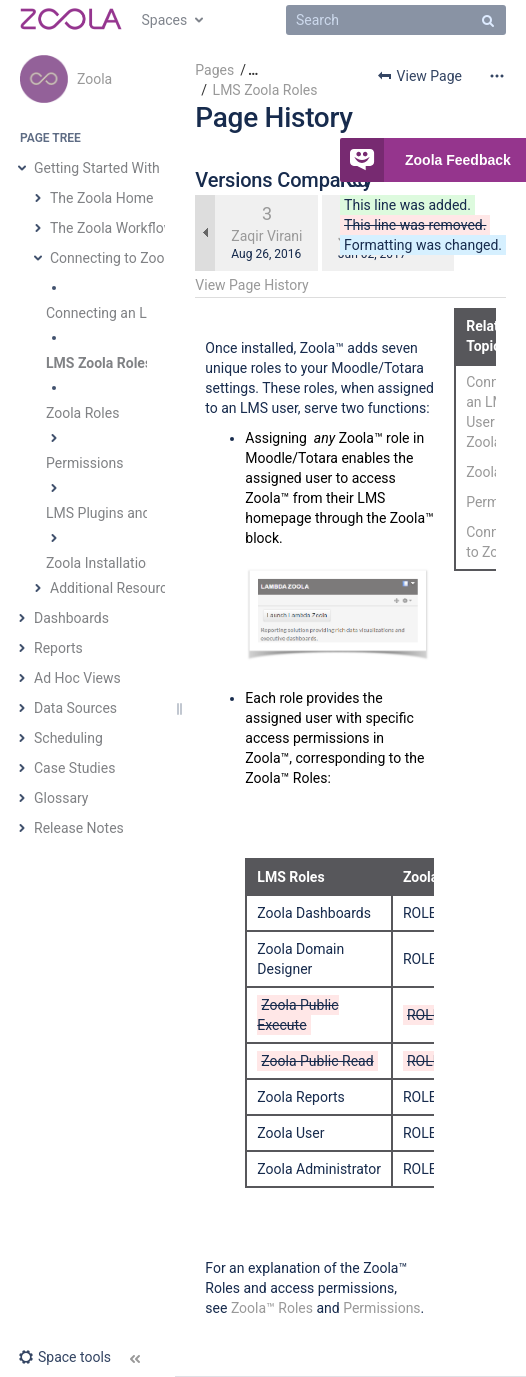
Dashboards (71, 618)
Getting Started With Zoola (116, 168)
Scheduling (68, 738)
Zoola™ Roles (272, 1308)
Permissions (84, 463)
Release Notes (79, 828)
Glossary (61, 798)
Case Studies (74, 768)
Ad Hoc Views (77, 678)
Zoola (94, 79)
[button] (64, 1357)
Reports (58, 648)
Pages (214, 70)
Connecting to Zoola (113, 258)
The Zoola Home (101, 198)
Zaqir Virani (266, 236)
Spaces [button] (165, 20)
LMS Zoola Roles (99, 363)
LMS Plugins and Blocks (121, 513)
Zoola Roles (82, 413)
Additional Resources (116, 588)
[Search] (396, 20)
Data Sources (75, 708)
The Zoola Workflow (112, 228)
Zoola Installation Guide (119, 563)
